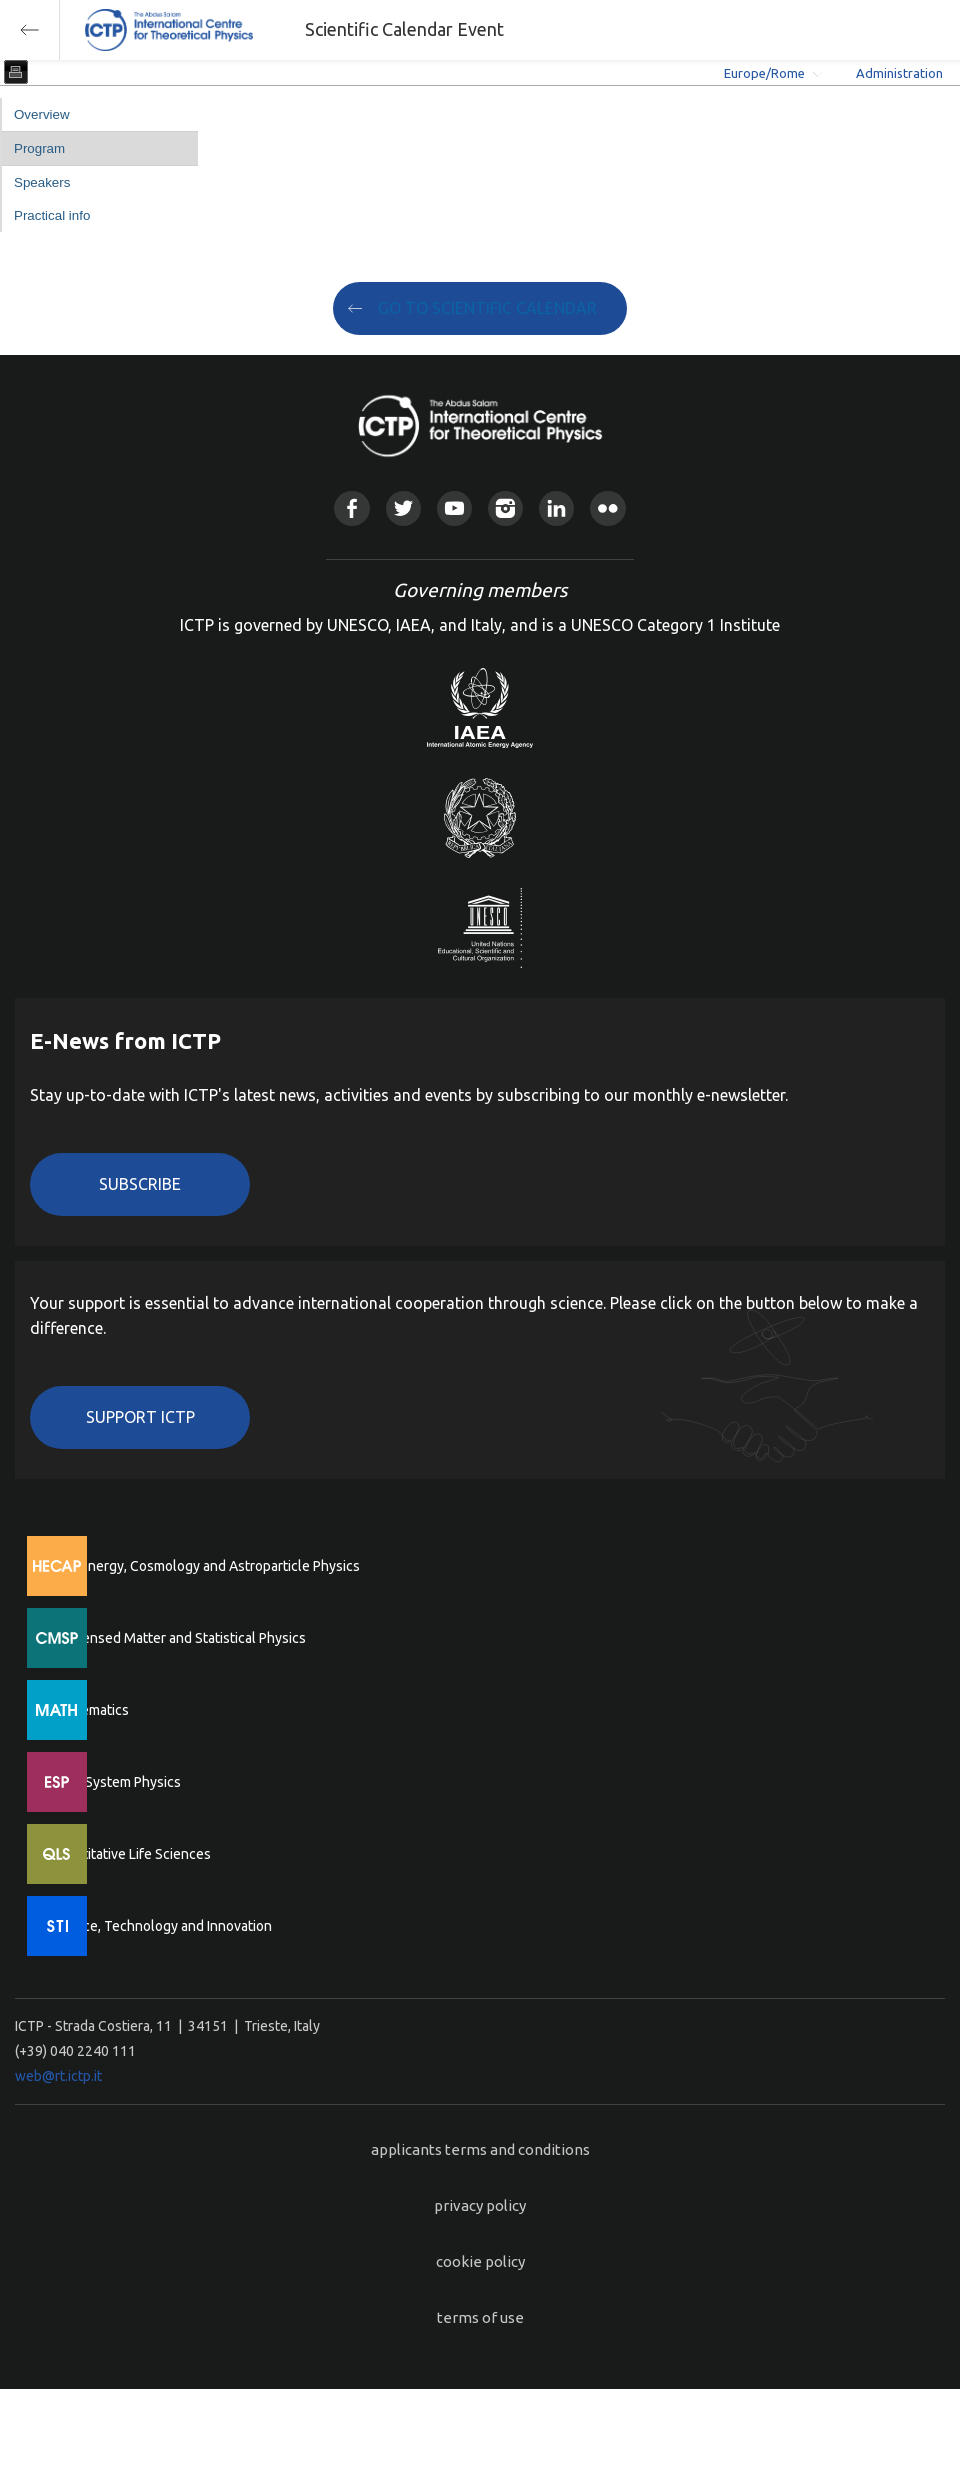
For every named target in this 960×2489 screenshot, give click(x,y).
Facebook (351, 508)
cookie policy (480, 2261)
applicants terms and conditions (480, 2149)
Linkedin (556, 508)
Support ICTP (140, 1417)
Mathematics (89, 1710)
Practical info (52, 215)
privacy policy (480, 2205)
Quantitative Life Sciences (130, 1854)
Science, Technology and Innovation (160, 1926)
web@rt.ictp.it (58, 2076)
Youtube (454, 508)
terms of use (480, 2317)
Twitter (403, 508)
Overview (42, 114)
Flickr (607, 508)
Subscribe (140, 1184)
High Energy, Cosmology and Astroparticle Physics (204, 1566)
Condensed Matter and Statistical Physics (177, 1638)
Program (39, 148)
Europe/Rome (764, 73)
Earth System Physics (115, 1782)
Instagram (505, 508)
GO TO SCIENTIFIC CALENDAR (487, 308)
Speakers (42, 182)
